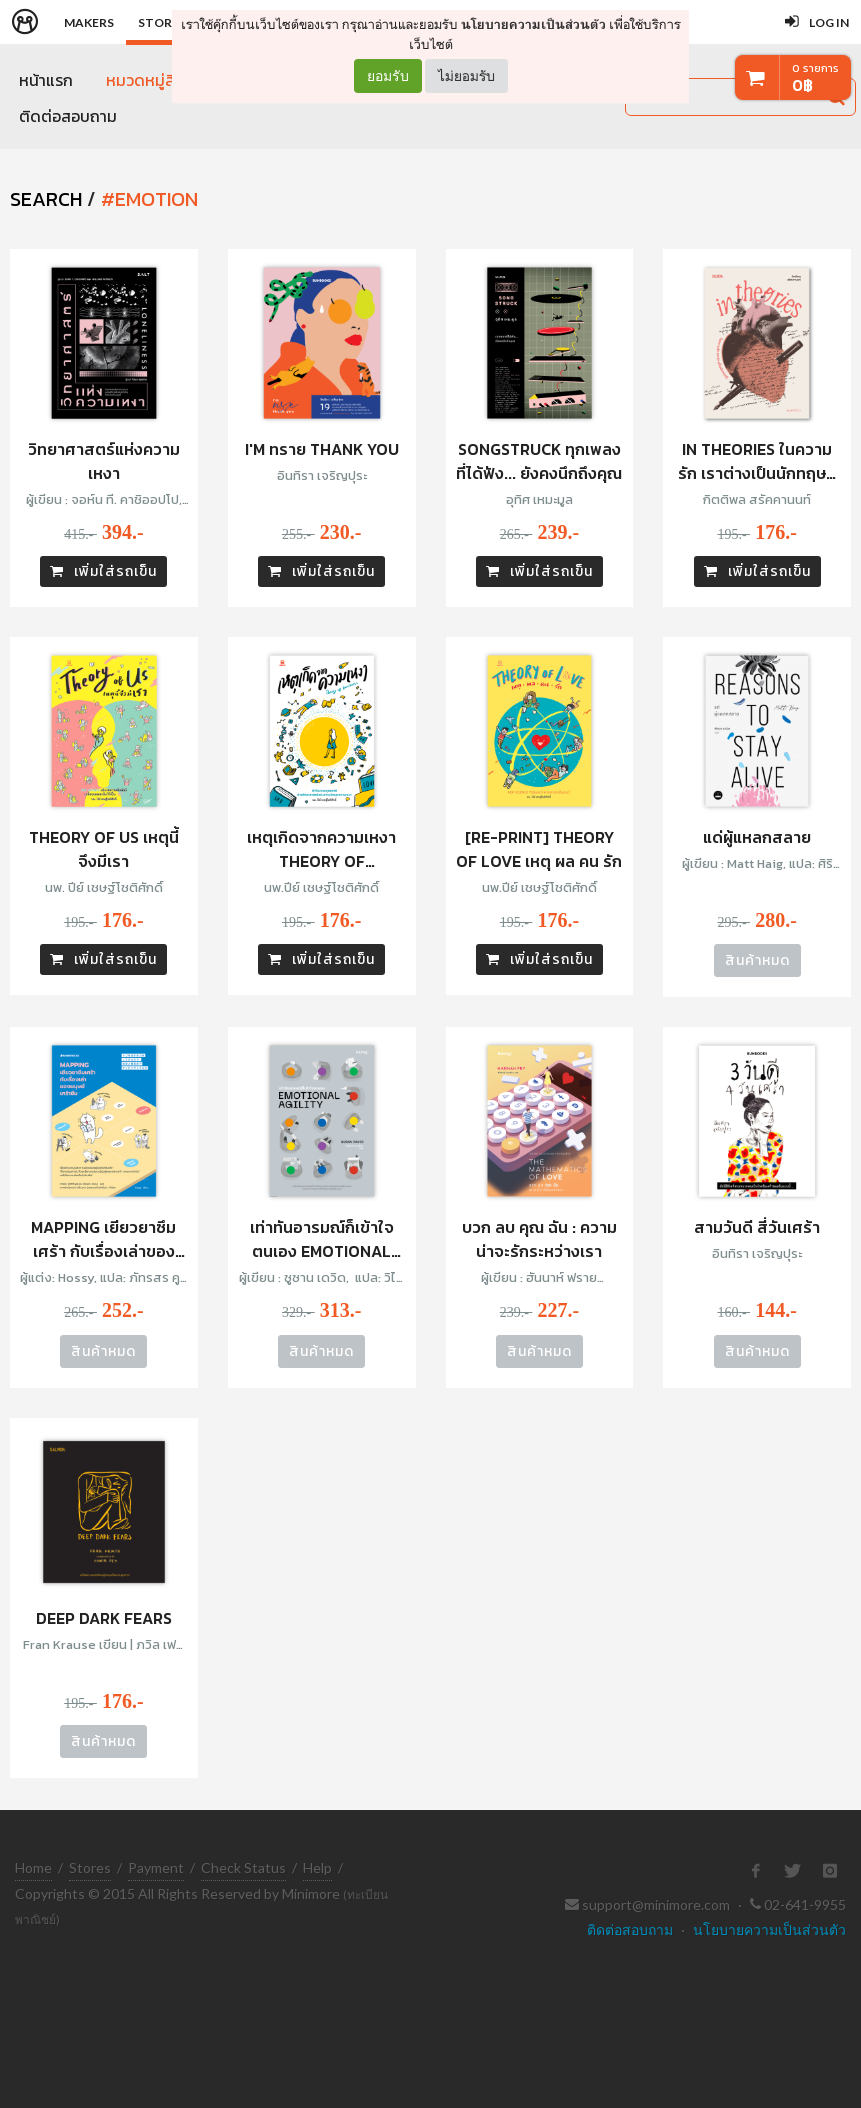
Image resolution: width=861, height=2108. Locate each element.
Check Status (243, 1867)
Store (158, 22)
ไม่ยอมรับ (466, 75)
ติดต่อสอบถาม (68, 118)
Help (317, 1867)
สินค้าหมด (757, 962)
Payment (156, 1867)
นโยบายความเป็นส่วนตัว (533, 24)
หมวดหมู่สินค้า (153, 80)
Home (33, 1867)
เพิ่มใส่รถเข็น (103, 573)
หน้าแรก (46, 80)
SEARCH (46, 200)
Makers (89, 22)
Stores (90, 1867)
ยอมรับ (388, 76)
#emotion (149, 200)
